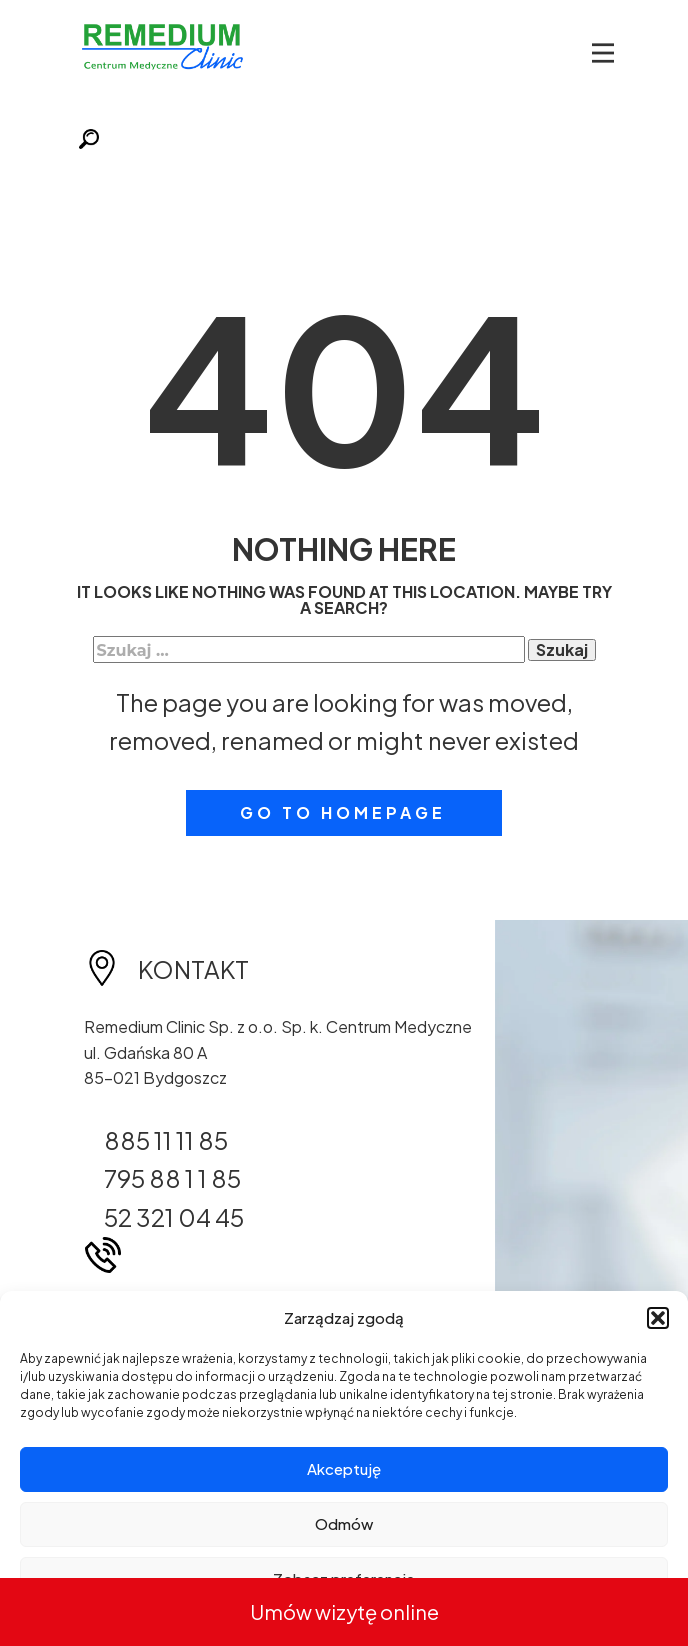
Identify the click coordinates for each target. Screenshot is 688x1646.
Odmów (344, 1523)
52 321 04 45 (174, 1217)
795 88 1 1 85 (172, 1178)
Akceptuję (344, 1468)
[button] (658, 1318)
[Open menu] (603, 53)
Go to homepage (343, 812)
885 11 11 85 (166, 1140)
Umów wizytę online (344, 1611)
